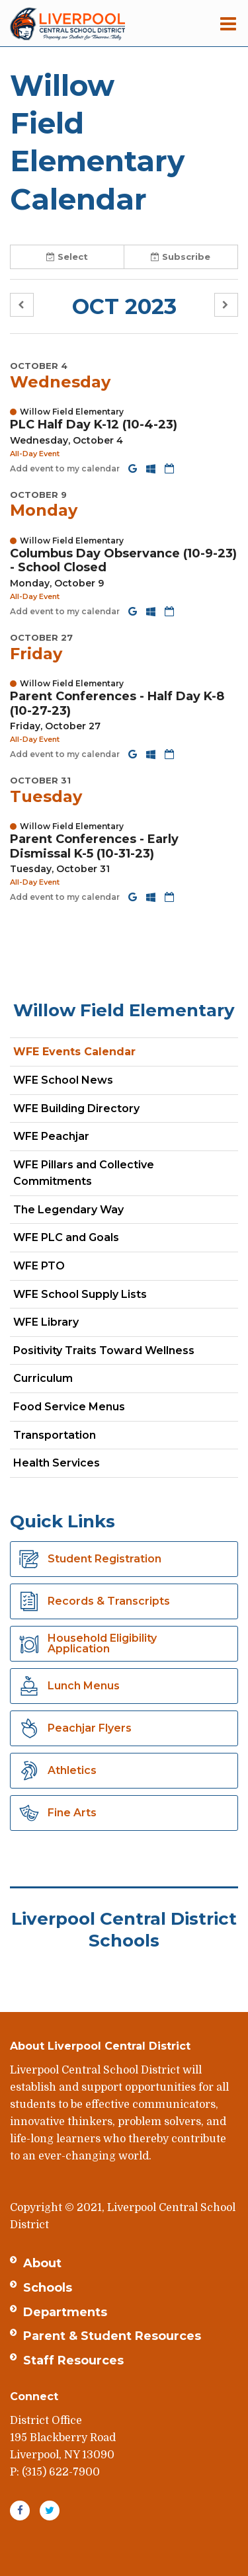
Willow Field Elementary (124, 1010)
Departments (65, 2312)
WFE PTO (39, 1266)
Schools (47, 2287)
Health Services (56, 1463)
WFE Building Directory (76, 1108)
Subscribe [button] (180, 256)
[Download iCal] (169, 468)
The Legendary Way (68, 1209)
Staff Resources (73, 2360)
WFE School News (63, 1080)
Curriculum (43, 1378)
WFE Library (46, 1322)
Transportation (54, 1435)
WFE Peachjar (74, 1138)
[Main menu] (228, 23)
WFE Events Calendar (74, 1051)
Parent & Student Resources (112, 2336)
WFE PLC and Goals (66, 1237)
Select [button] (67, 256)
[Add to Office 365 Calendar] (152, 468)
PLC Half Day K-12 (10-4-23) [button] (93, 424)
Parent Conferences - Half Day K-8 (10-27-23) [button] (117, 703)
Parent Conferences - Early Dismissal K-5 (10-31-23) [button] (94, 846)
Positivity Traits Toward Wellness (103, 1350)
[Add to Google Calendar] (134, 468)
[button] (22, 305)
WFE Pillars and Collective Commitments (83, 1173)
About (42, 2263)
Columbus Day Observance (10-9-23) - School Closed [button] (123, 560)
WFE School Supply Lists (80, 1294)
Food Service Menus (69, 1406)
